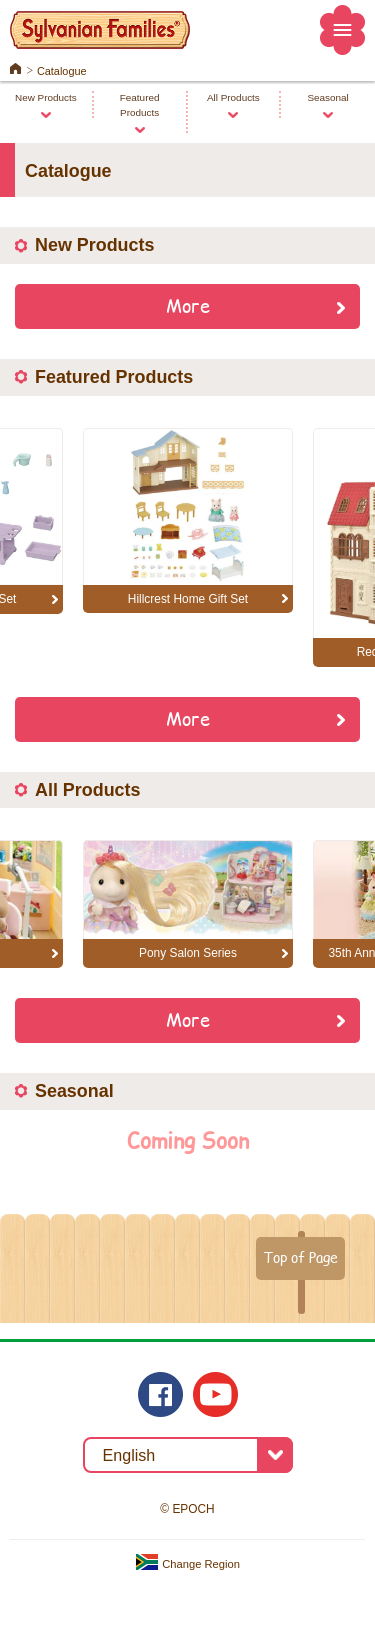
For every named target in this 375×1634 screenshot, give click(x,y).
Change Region (187, 1564)
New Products (46, 97)
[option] (188, 521)
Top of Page (300, 1257)
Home (15, 67)
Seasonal (327, 97)
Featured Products (140, 105)
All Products (233, 97)
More (188, 305)
